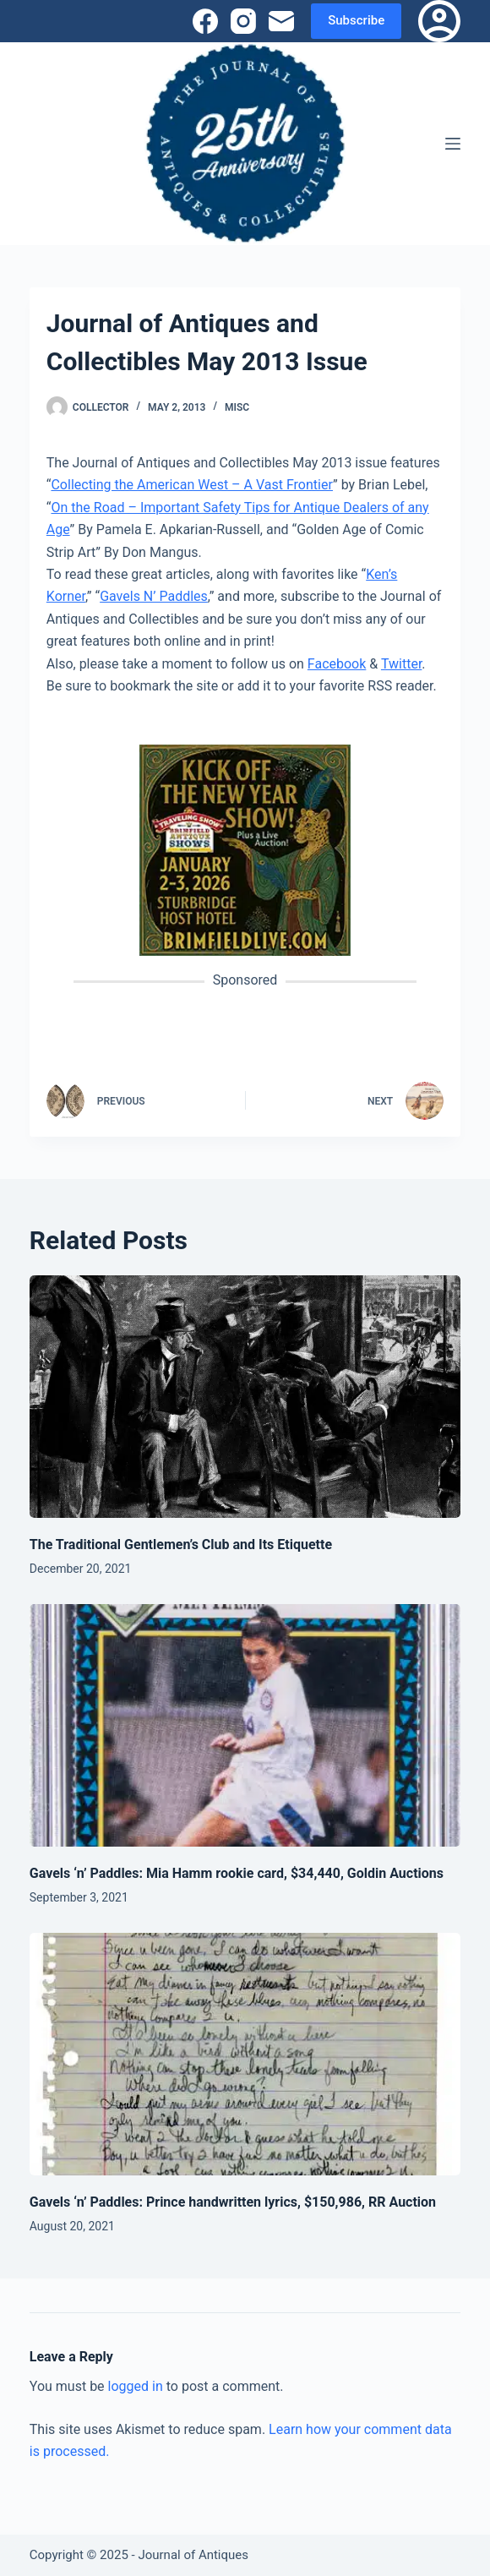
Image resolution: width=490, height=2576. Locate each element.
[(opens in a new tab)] (245, 850)
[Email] (281, 21)
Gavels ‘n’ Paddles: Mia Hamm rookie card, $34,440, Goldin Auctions (237, 1873)
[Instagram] (243, 21)
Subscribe (356, 20)
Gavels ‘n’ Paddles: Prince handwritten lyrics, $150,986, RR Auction (233, 2202)
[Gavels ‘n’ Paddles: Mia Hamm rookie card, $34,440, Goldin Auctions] (245, 1725)
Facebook (337, 664)
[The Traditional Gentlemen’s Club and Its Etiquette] (245, 1396)
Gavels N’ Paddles (154, 596)
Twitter (401, 664)
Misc (237, 407)
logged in (135, 2386)
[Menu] (452, 143)
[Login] (439, 21)
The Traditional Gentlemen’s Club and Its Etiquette (181, 1544)
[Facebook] (205, 21)
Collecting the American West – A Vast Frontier (192, 485)
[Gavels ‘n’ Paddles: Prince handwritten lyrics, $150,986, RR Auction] (245, 2054)
